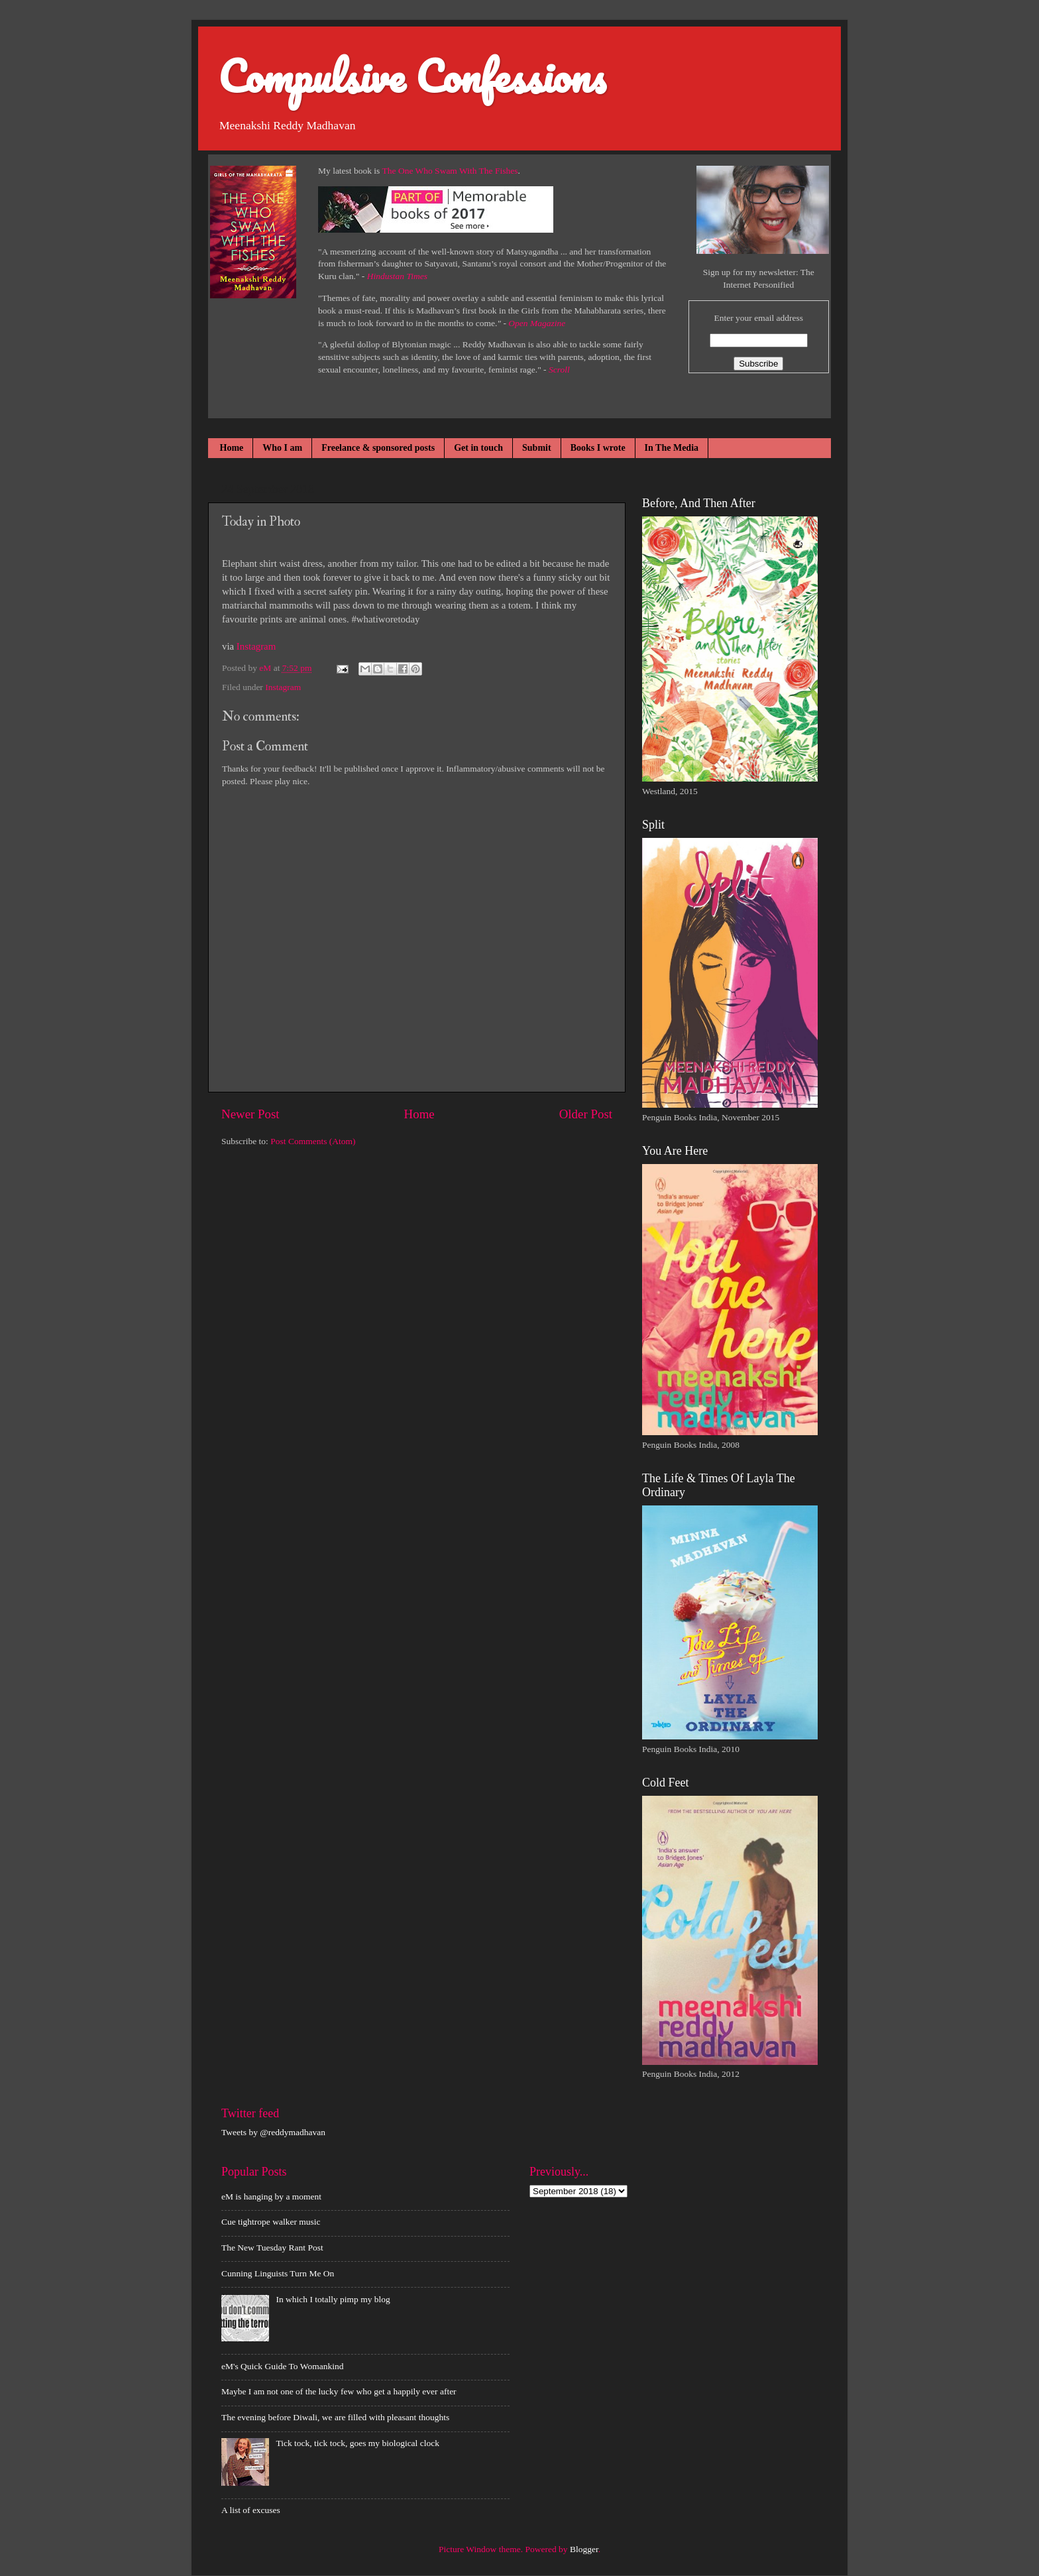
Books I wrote (598, 448)
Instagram (256, 646)
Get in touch (478, 448)
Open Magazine (536, 323)
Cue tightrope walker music (271, 2222)
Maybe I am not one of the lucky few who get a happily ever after (339, 2391)
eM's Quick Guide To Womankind (282, 2366)
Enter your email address (758, 318)
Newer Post (250, 1114)
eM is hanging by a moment (271, 2196)
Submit (536, 448)
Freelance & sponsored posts (378, 448)
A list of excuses (250, 2510)
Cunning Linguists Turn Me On (277, 2273)
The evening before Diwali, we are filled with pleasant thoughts (335, 2417)
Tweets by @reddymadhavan (273, 2132)
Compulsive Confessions (412, 76)
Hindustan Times (397, 276)
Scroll (559, 370)
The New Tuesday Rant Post (272, 2248)
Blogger (584, 2549)
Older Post (585, 1114)
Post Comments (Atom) (312, 1141)
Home (232, 448)
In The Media (671, 448)
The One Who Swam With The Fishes (450, 171)
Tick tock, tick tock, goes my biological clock (357, 2443)
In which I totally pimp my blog (333, 2299)
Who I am (282, 448)
